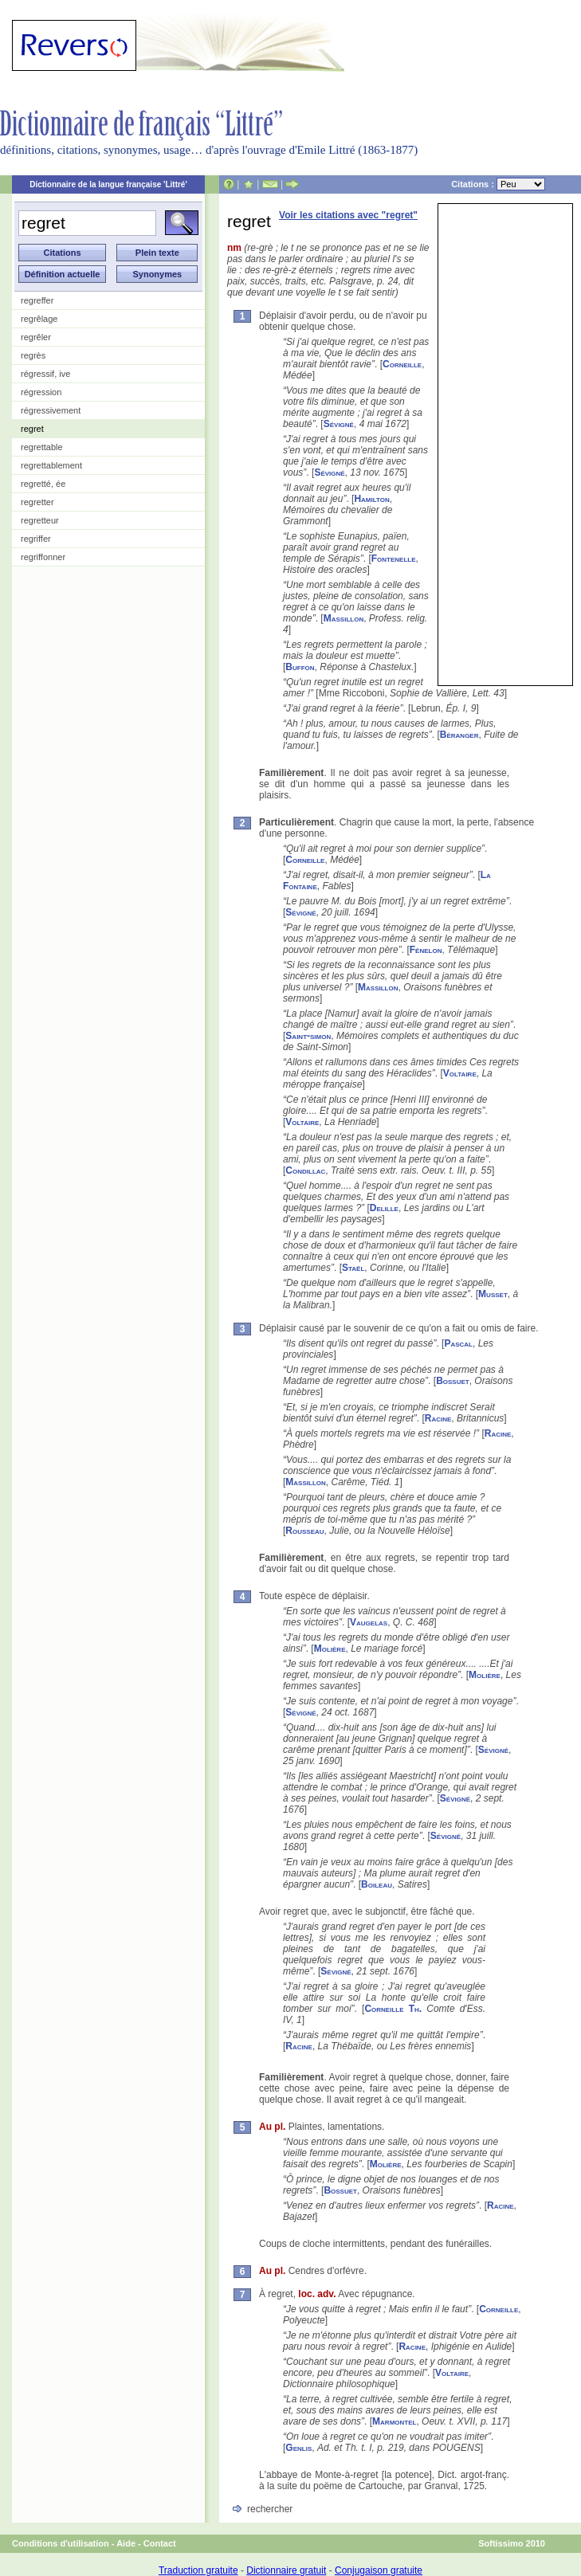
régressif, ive (45, 373)
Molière (330, 1648)
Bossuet (452, 1380)
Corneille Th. (393, 2008)
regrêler (36, 337)
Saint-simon (308, 1035)
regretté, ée (43, 483)
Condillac (305, 1170)
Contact (159, 2543)
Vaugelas (368, 1622)
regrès (33, 355)
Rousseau (304, 1530)
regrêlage (39, 318)
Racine (438, 1418)
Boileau (376, 1884)
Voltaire (460, 1073)
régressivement (50, 410)
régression (41, 392)
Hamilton (371, 498)
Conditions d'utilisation (60, 2543)
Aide (125, 2543)
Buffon (299, 666)
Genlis (298, 2447)
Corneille (402, 364)
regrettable (42, 447)
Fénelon (426, 949)
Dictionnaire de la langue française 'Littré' (108, 184)
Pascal (458, 1343)
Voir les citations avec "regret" (348, 215)
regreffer (37, 300)
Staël (353, 1267)
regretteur (40, 520)
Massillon (343, 618)
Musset (493, 1294)
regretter (37, 502)
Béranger (459, 734)
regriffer (36, 538)
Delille (384, 1208)
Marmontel (394, 2421)
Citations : (498, 184)
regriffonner (43, 557)
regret (32, 428)
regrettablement (51, 465)
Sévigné (339, 423)
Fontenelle (393, 558)
